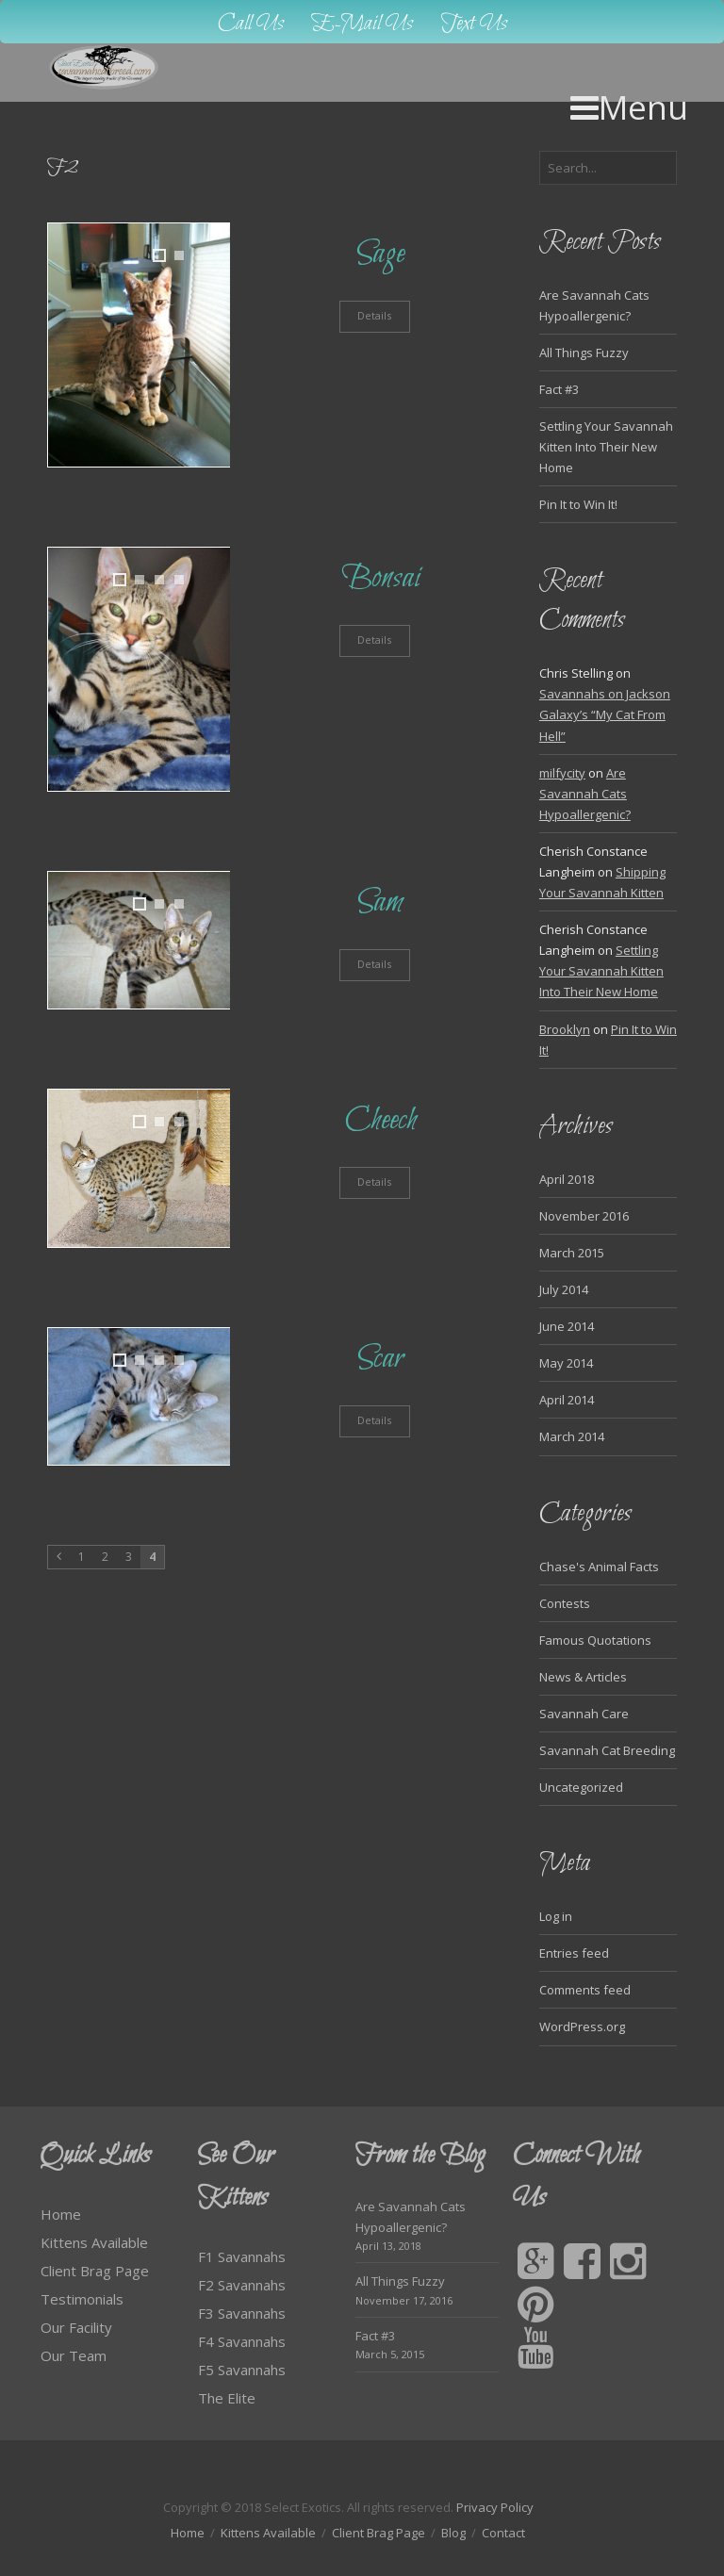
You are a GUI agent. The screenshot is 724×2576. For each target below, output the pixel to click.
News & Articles (583, 1676)
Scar (380, 1358)
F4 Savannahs (242, 2341)
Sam (380, 902)
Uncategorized (581, 1787)
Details (374, 315)
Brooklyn (564, 1029)
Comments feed (585, 1989)
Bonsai (380, 578)
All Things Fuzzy (584, 352)
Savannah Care (584, 1713)
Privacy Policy (495, 2507)
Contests (564, 1603)
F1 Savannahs (242, 2256)
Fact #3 (559, 389)
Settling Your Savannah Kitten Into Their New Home (606, 447)
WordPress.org (582, 2026)
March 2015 (571, 1252)
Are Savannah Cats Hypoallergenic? (585, 793)
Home (61, 2214)
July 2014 (563, 1289)
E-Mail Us (362, 24)
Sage (380, 254)
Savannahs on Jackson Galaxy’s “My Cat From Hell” (604, 714)
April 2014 (566, 1399)
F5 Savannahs (242, 2369)
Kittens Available (94, 2242)
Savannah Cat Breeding (607, 1750)
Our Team (74, 2355)
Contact (503, 2532)
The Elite (226, 2397)
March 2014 (571, 1436)
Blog (453, 2532)
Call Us (251, 24)
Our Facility (76, 2327)
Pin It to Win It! (578, 504)
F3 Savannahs (242, 2313)
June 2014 (566, 1326)
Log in (555, 1916)
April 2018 (566, 1179)
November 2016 (584, 1215)
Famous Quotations (595, 1640)
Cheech (381, 1120)
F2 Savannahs (242, 2284)
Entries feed (574, 1952)
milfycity (562, 772)
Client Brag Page (95, 2270)
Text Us (474, 24)
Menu (629, 107)
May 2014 (566, 1362)
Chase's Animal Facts (599, 1566)
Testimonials (82, 2298)
